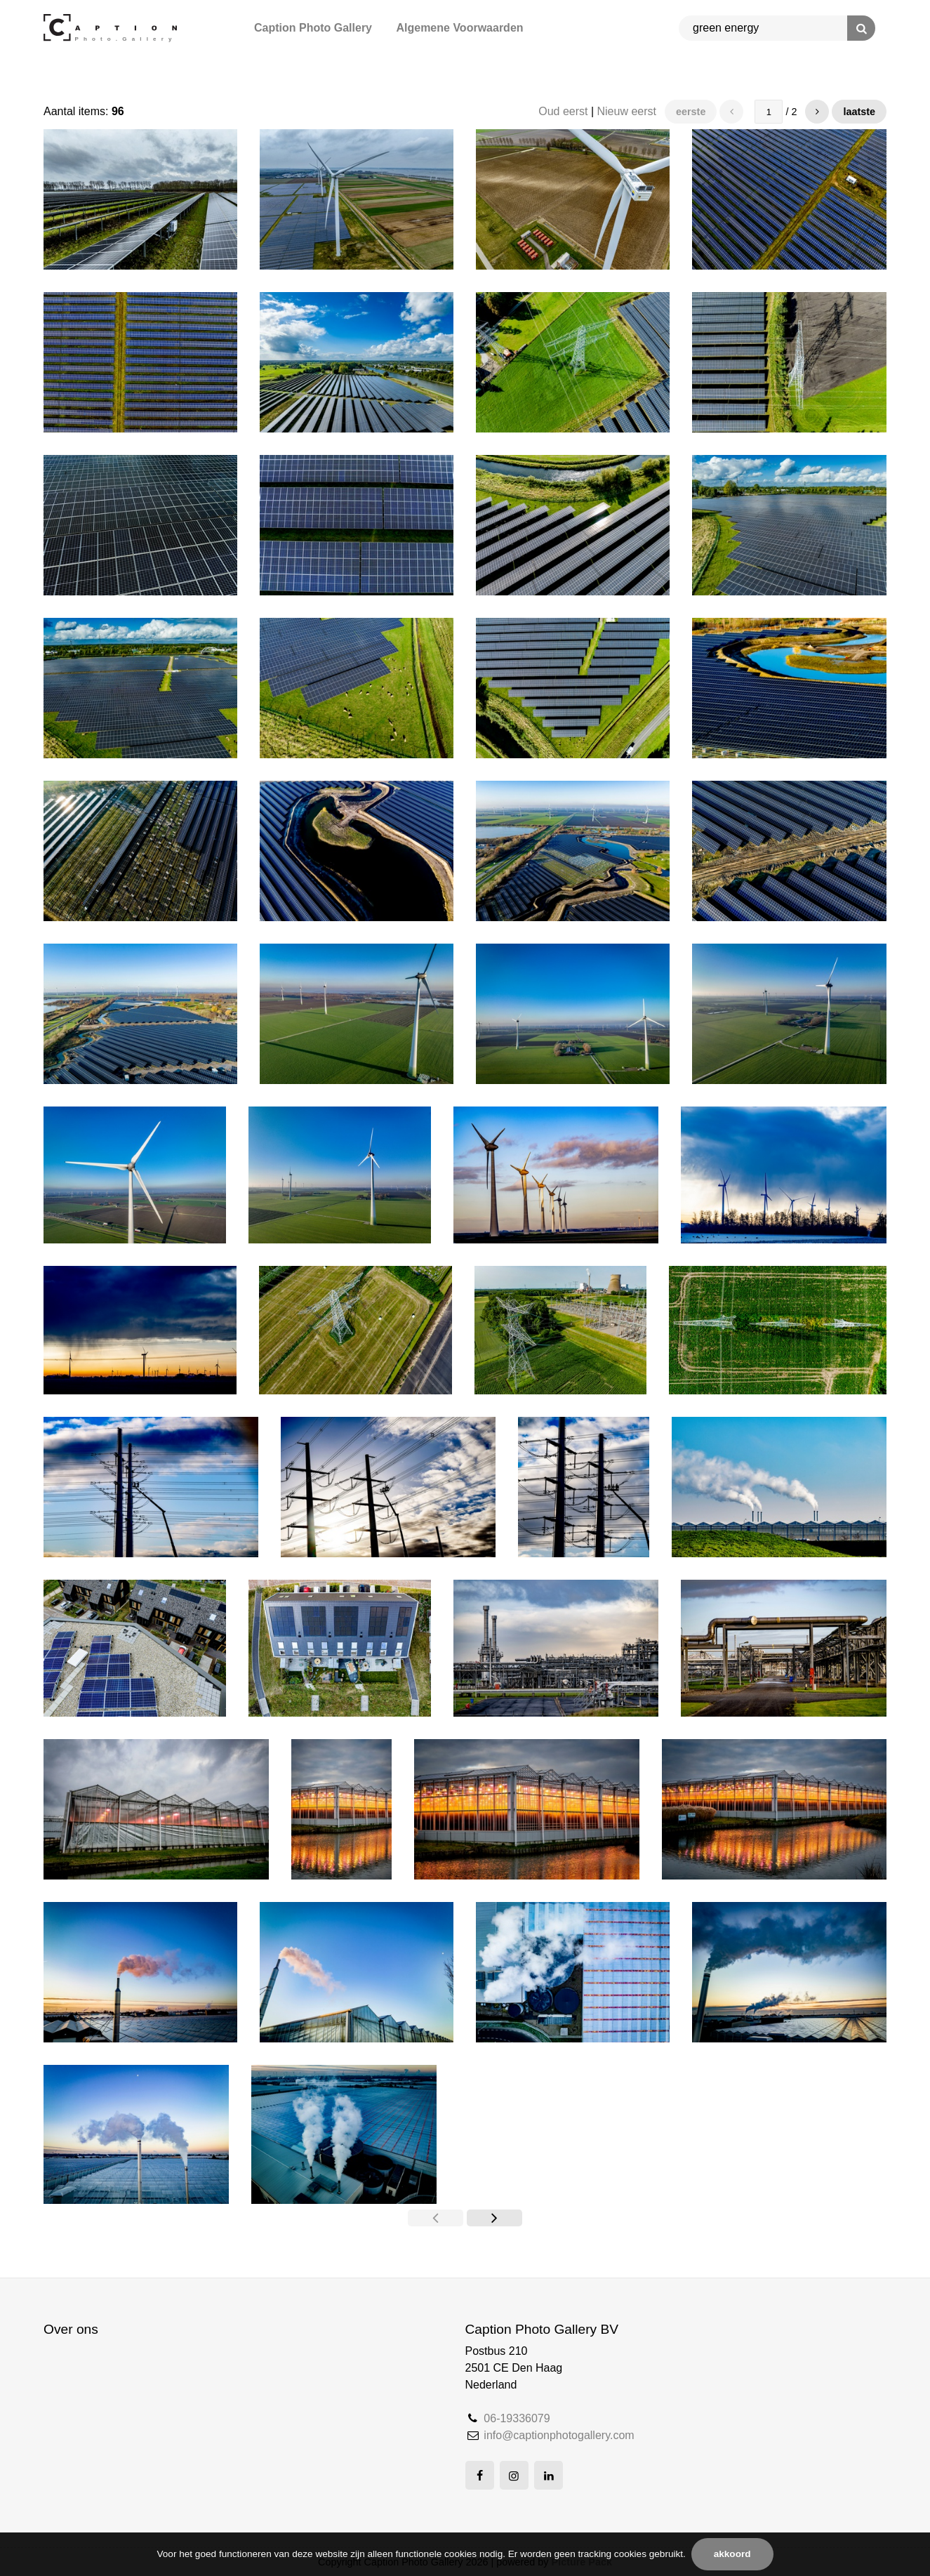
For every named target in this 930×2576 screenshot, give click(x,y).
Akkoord (732, 2554)
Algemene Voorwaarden (459, 28)
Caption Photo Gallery (313, 28)
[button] (817, 112)
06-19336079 (517, 2418)
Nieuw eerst (626, 111)
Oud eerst (562, 111)
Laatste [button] (859, 111)
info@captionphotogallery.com (559, 2435)
